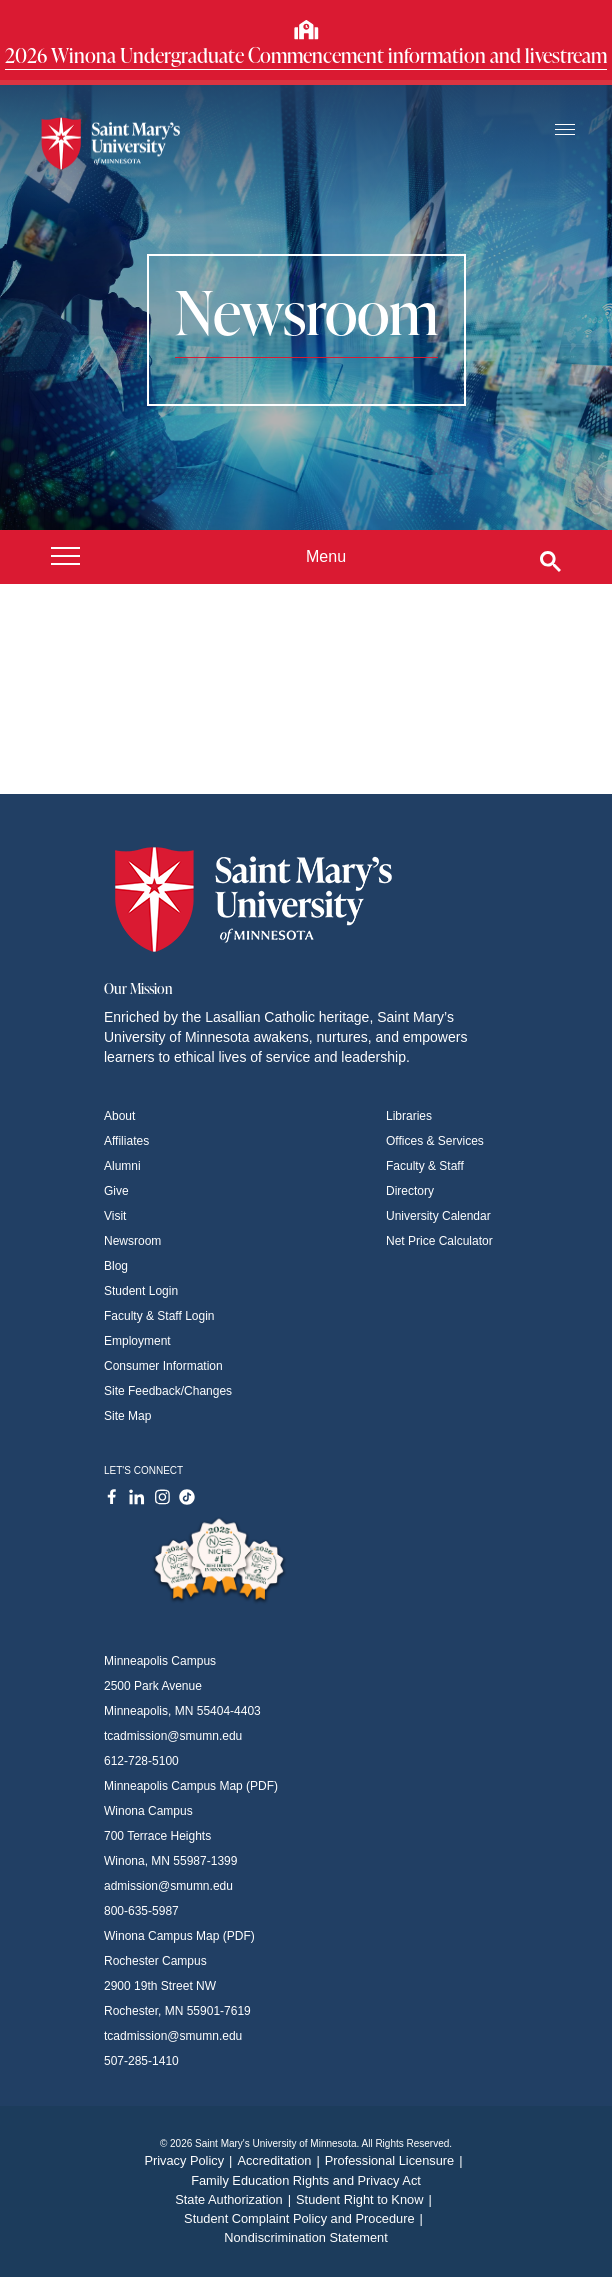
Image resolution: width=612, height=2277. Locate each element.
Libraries (409, 1116)
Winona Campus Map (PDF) (179, 1936)
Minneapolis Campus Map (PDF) (191, 1786)
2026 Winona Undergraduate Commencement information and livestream (306, 55)
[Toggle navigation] (565, 130)
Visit (115, 1216)
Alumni (122, 1166)
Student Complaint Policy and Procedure (306, 2218)
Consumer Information (163, 1366)
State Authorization (235, 2199)
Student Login (141, 1291)
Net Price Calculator (439, 1241)
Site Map (127, 1416)
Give (116, 1191)
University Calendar (438, 1216)
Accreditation (280, 2160)
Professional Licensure (396, 2160)
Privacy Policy (190, 2160)
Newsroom (132, 1241)
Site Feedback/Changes (168, 1391)
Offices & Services (435, 1141)
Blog (116, 1266)
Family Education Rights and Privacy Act (306, 2180)
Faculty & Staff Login (159, 1316)
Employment (137, 1341)
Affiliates (126, 1141)
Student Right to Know (366, 2199)
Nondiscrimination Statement (306, 2237)
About (119, 1116)
